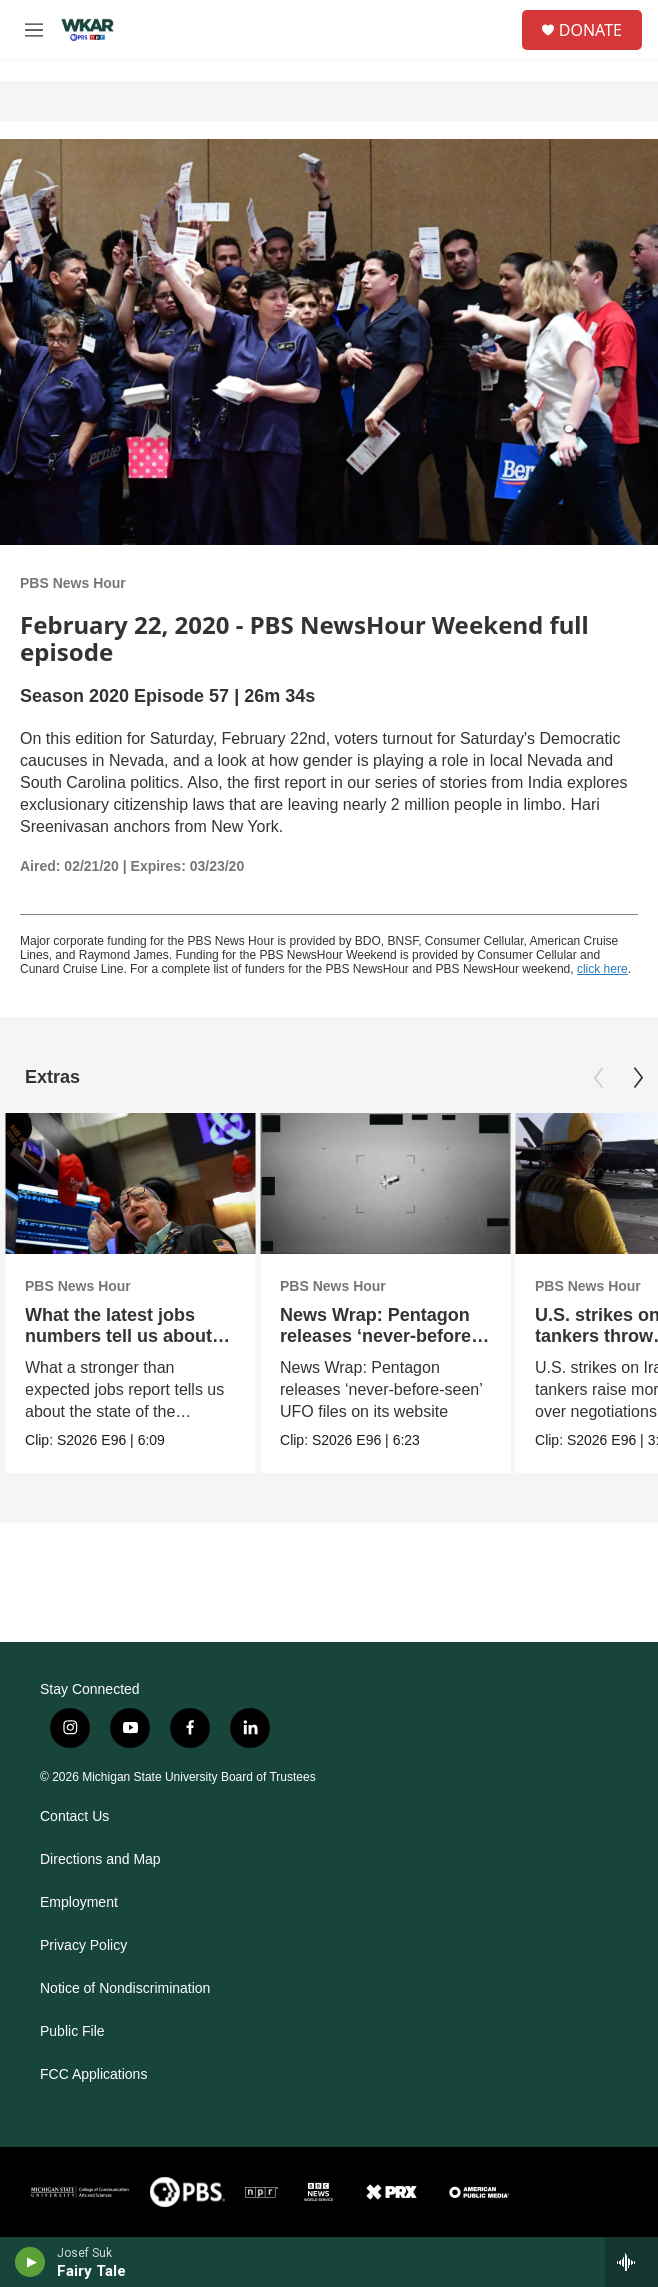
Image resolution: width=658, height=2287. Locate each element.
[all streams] (631, 2262)
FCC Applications (93, 2074)
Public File (72, 2031)
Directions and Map (100, 1859)
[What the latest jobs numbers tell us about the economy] (130, 1183)
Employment (79, 1902)
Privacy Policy (83, 1945)
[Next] (638, 1078)
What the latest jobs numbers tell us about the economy (118, 1336)
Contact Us (74, 1816)
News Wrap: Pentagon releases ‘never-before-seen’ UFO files (378, 1336)
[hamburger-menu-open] (33, 30)
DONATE (590, 30)
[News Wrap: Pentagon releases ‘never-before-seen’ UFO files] (385, 1183)
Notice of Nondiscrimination (125, 1988)
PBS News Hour (73, 583)
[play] (30, 2262)
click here (602, 969)
